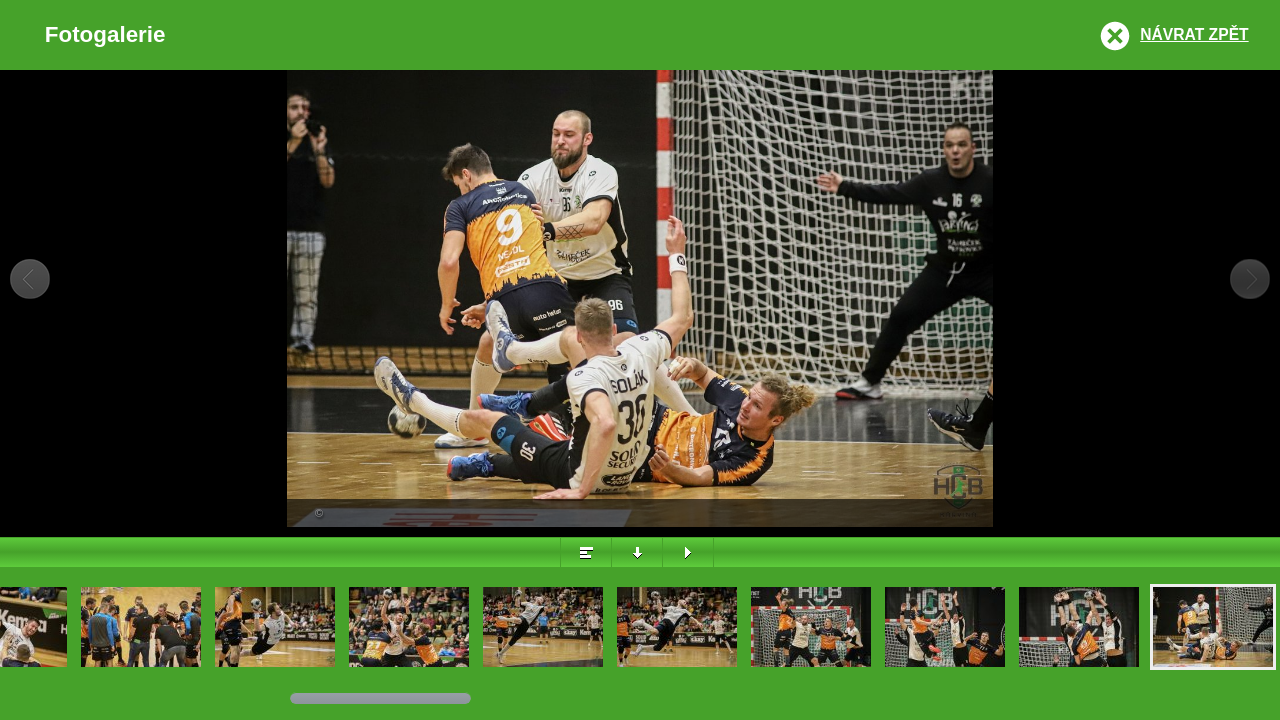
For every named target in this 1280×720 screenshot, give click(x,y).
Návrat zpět (1194, 34)
